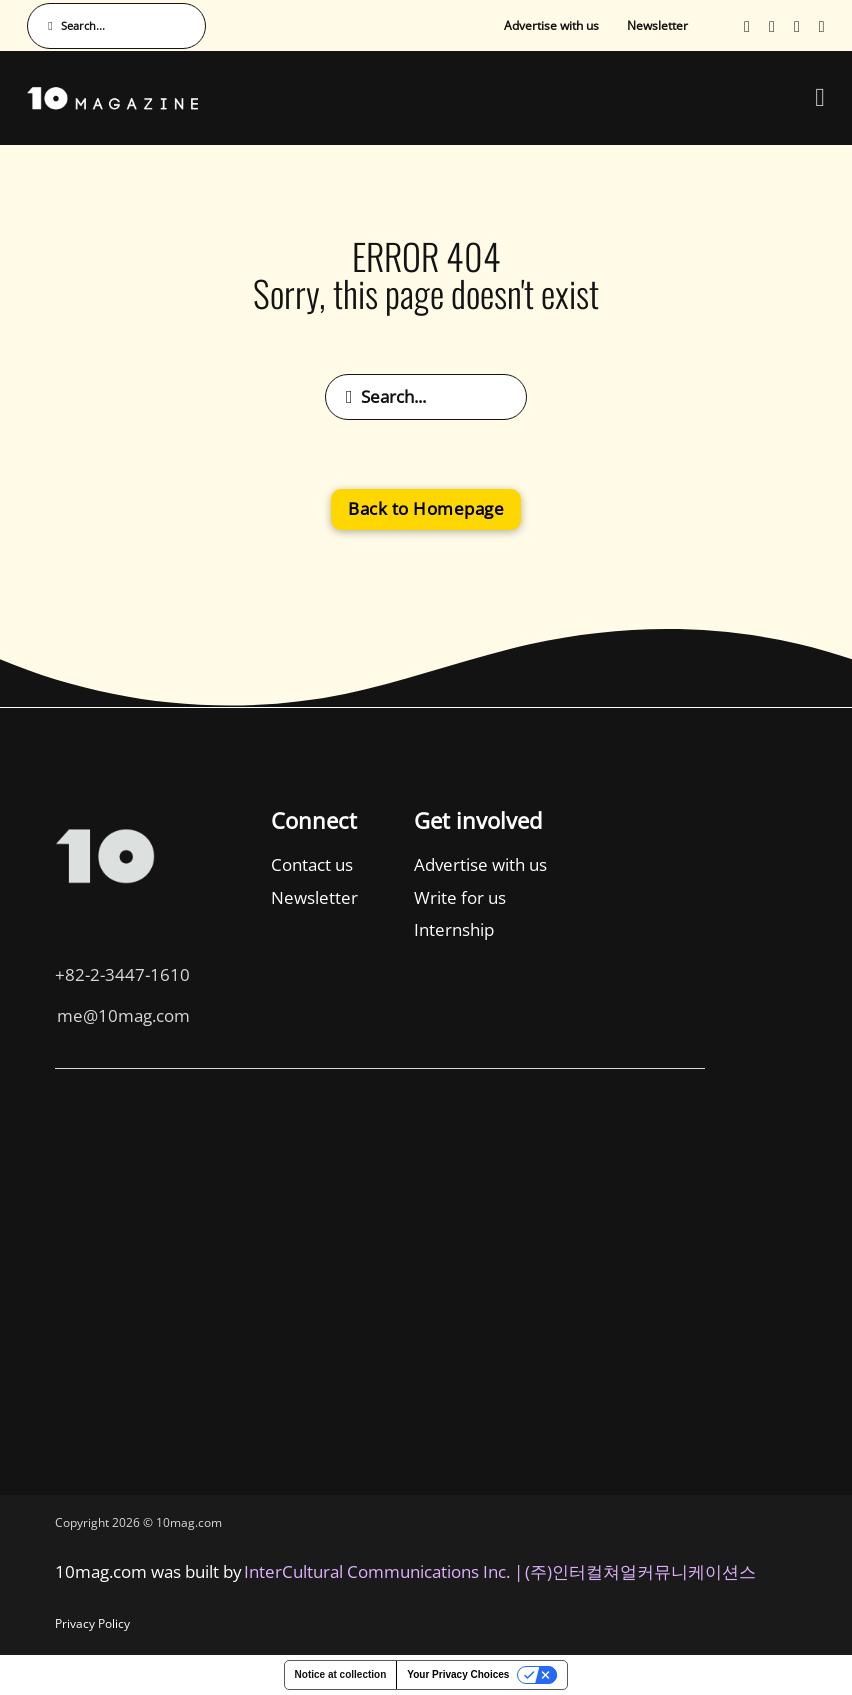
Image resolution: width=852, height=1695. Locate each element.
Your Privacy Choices (458, 1674)
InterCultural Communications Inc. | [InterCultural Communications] (383, 1571)
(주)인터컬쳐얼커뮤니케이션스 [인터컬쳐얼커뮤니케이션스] (640, 1571)
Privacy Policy (92, 1623)
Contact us (82, 864)
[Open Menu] (820, 98)
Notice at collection (341, 1674)
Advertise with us (551, 25)
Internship (225, 929)
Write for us (231, 897)
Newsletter (657, 25)
